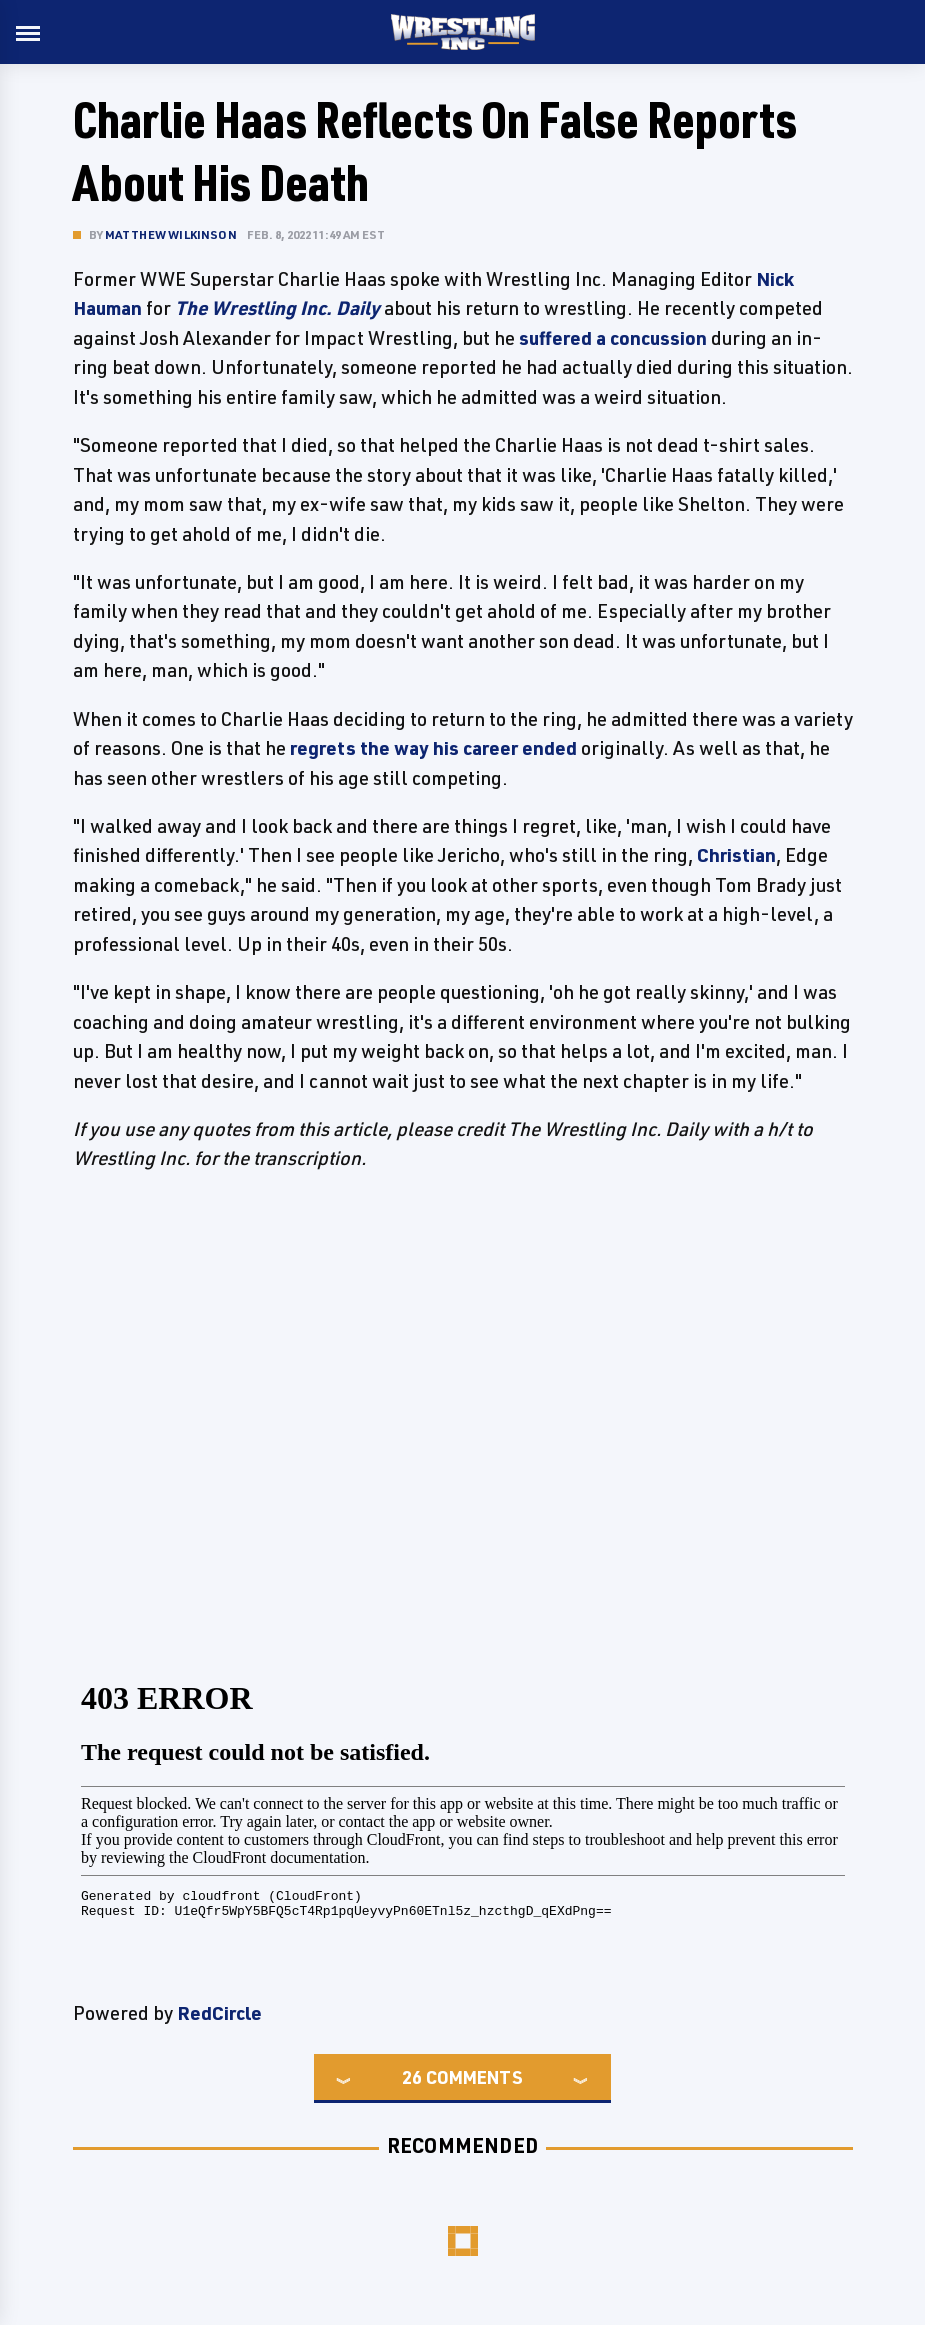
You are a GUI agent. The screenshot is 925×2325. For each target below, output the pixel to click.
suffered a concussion (613, 338)
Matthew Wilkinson (171, 234)
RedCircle (219, 2013)
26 (412, 2077)
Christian (736, 855)
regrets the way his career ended (433, 748)
